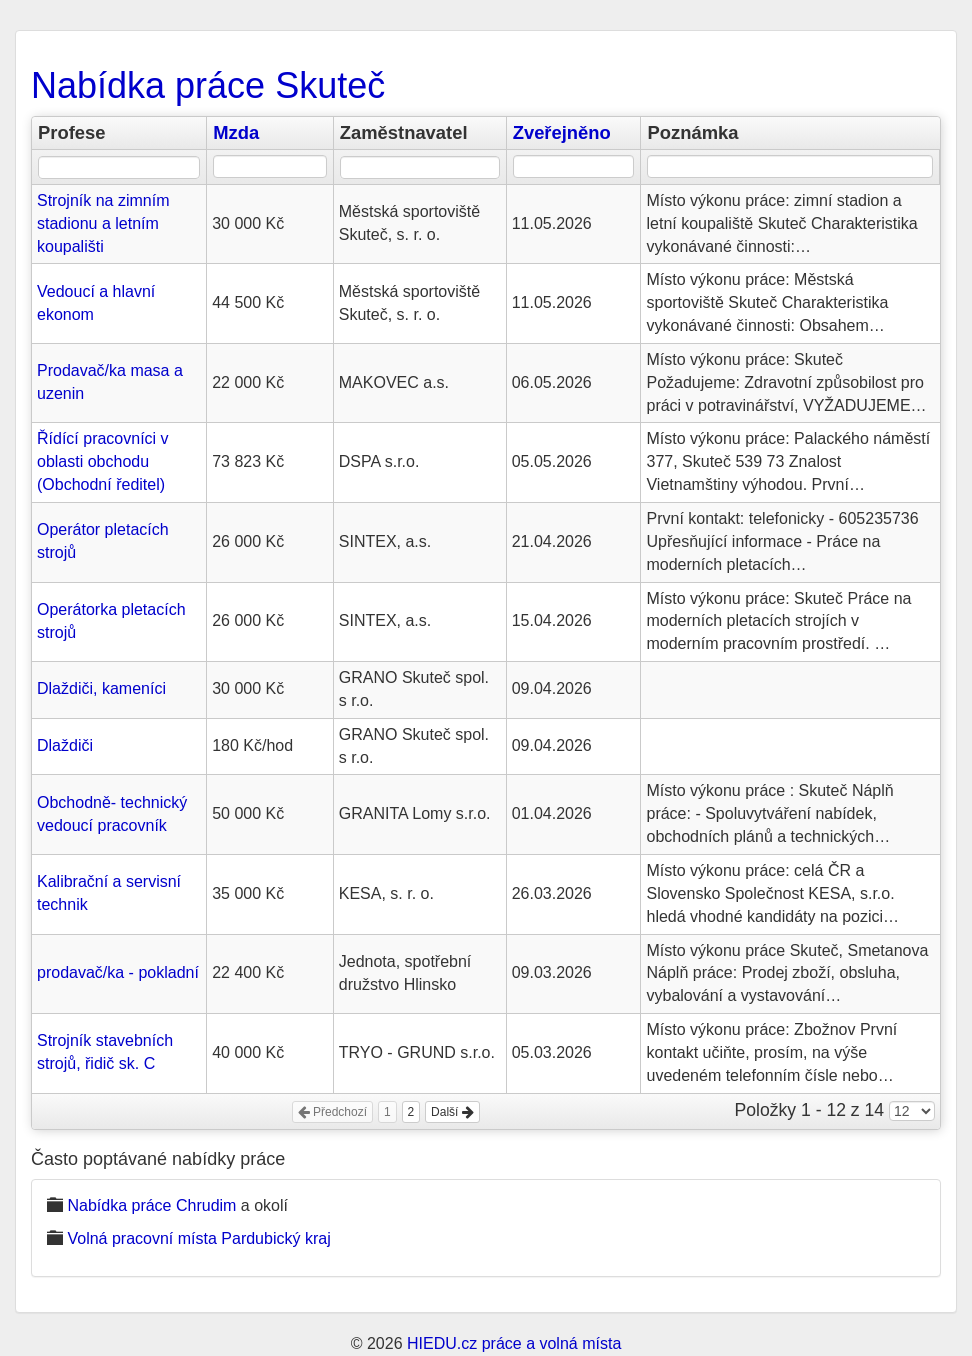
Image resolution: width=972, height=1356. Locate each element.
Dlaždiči (65, 745)
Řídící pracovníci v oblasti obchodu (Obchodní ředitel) (103, 461)
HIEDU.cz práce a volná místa (514, 1343)
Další (452, 1112)
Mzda (236, 132)
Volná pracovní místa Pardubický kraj (198, 1238)
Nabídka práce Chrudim (151, 1205)
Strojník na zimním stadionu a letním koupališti (103, 223)
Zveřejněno (562, 132)
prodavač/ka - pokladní (118, 972)
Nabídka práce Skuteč (208, 85)
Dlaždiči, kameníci (101, 688)
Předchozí (332, 1112)
